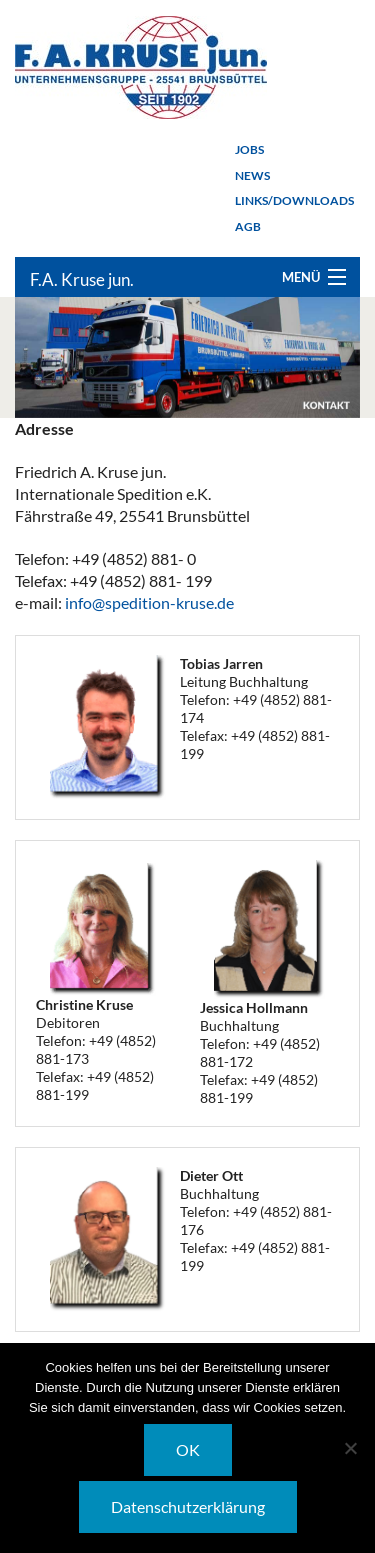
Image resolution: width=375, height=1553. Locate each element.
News (252, 175)
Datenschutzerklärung (188, 1506)
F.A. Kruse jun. (82, 279)
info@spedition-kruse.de (149, 602)
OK (188, 1449)
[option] (187, 357)
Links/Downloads (294, 200)
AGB (248, 226)
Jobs (249, 149)
